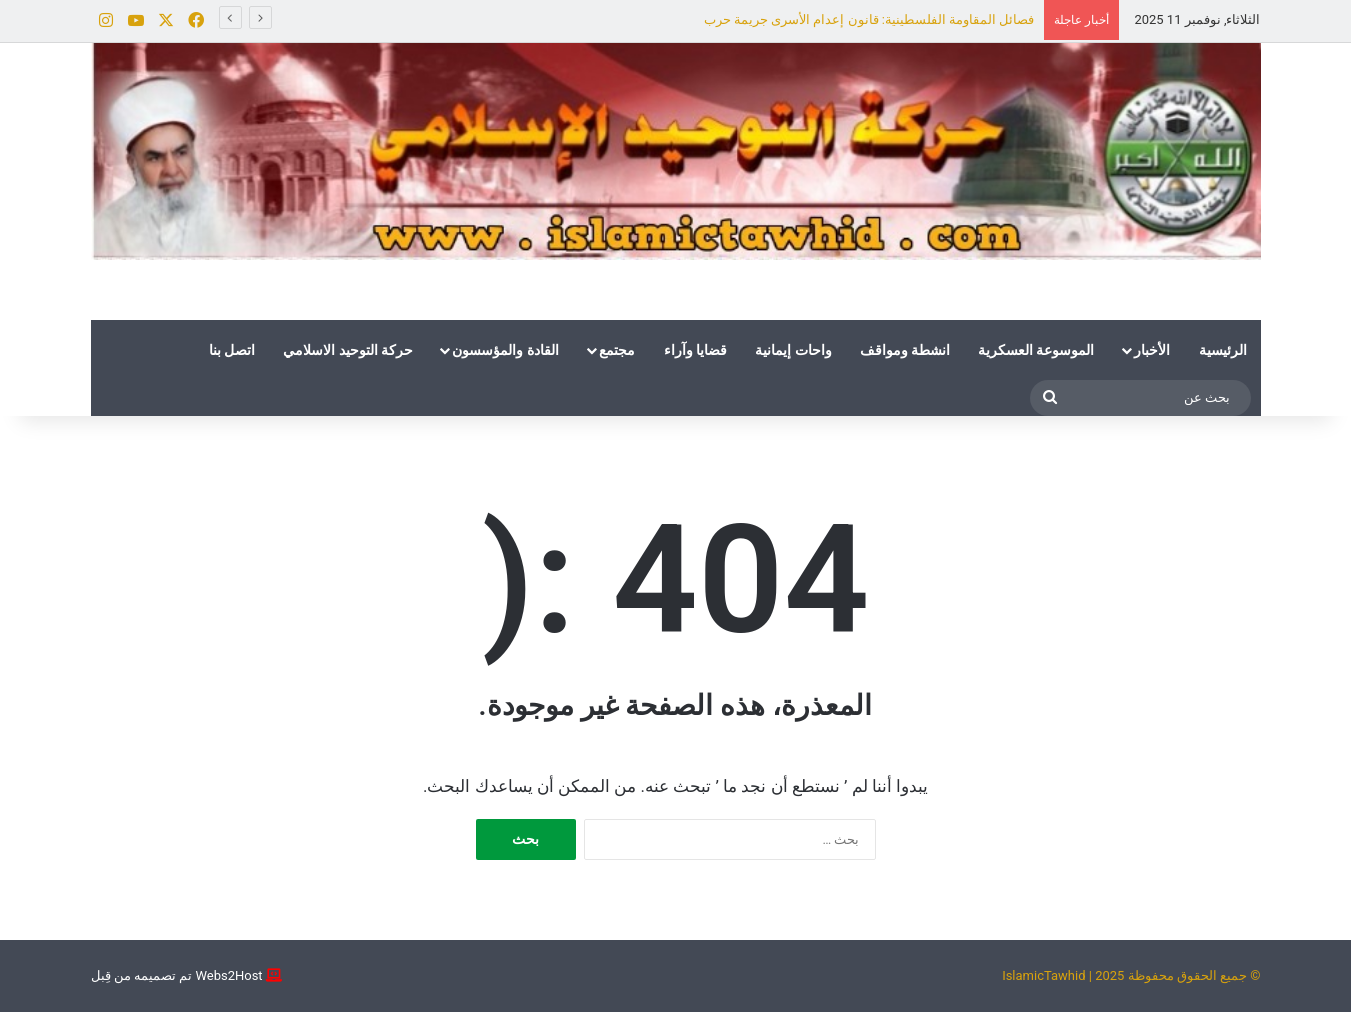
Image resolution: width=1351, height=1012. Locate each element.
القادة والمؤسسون (505, 350)
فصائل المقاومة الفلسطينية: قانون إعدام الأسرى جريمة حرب (869, 19)
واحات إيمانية (793, 350)
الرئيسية (1223, 350)
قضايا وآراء (695, 350)
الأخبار (1152, 350)
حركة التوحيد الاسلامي (348, 350)
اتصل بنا (232, 350)
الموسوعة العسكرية (1036, 350)
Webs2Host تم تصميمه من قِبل (177, 975)
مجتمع (617, 350)
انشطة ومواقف (905, 350)
